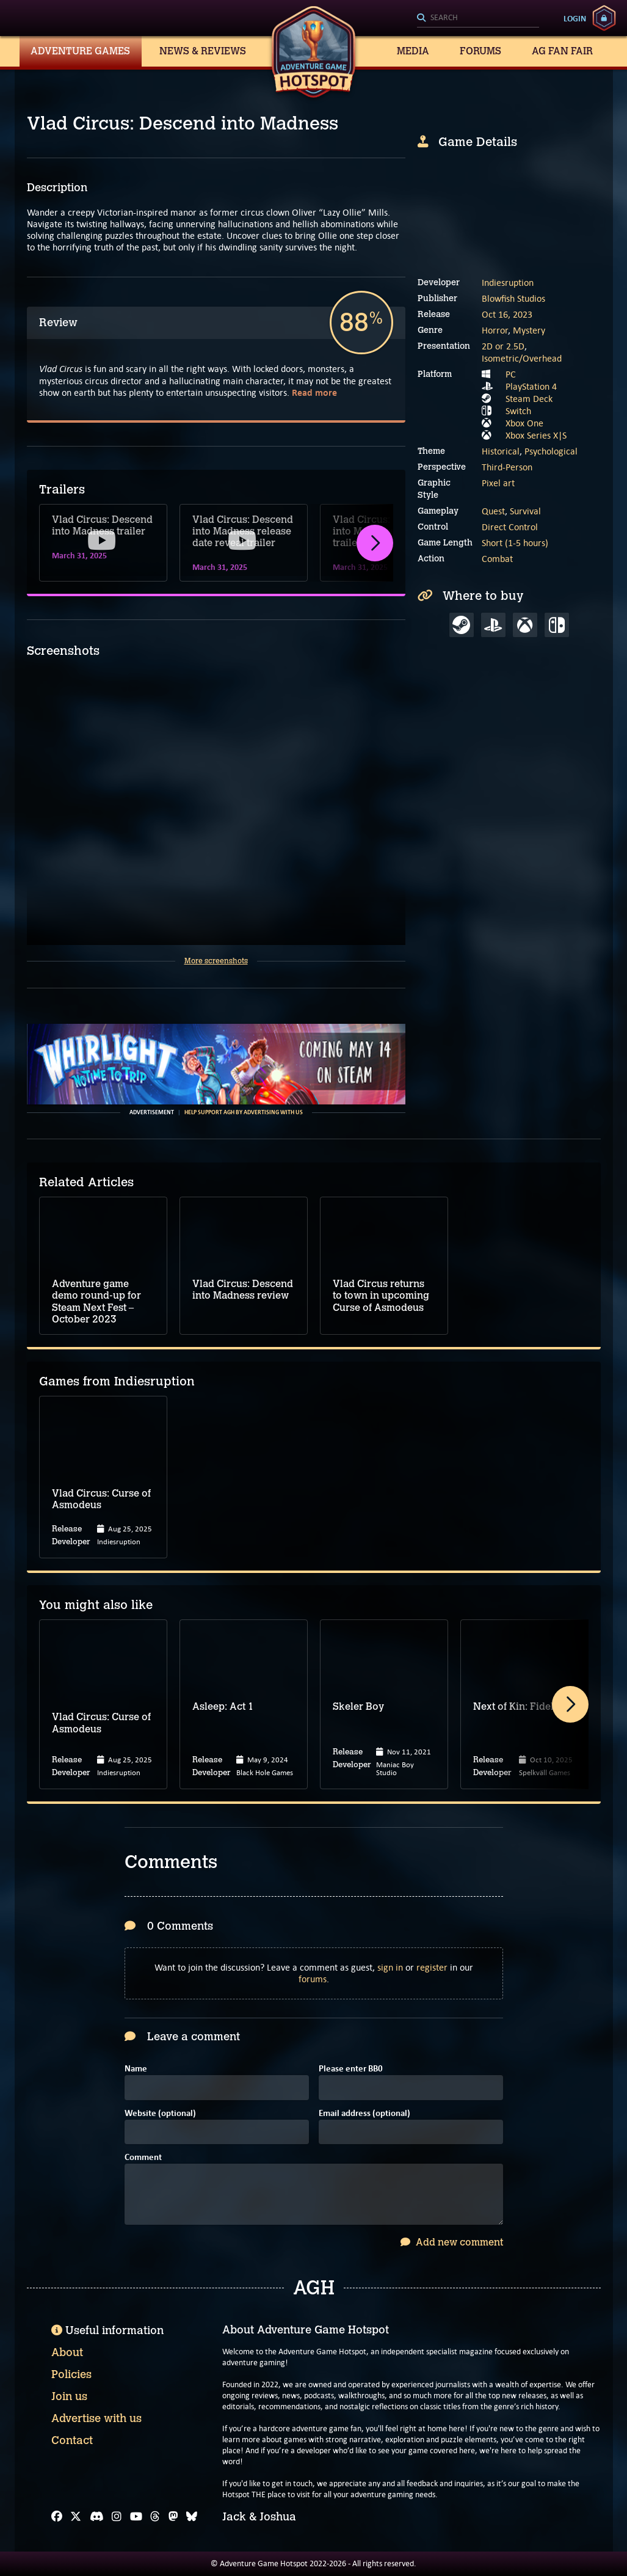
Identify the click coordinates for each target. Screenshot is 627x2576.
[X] (75, 2516)
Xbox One (524, 423)
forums (313, 1979)
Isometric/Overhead (522, 358)
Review (58, 322)
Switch (518, 411)
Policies (71, 2374)
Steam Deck (529, 398)
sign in (390, 1967)
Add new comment (451, 2242)
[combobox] (478, 18)
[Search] (478, 18)
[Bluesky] (191, 2516)
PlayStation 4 (531, 386)
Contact (72, 2440)
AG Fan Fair (562, 51)
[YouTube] (136, 2516)
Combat (497, 558)
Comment (143, 2158)
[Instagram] (116, 2516)
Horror (495, 330)
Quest (493, 511)
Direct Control (510, 527)
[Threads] (155, 2516)
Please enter (351, 2069)
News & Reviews (202, 51)
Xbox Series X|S (536, 435)
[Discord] (97, 2516)
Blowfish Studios (513, 298)
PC (511, 374)
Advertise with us (96, 2418)
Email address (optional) (364, 2114)
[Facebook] (56, 2516)
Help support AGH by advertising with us (243, 1112)
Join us (69, 2396)
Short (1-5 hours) (515, 543)
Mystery (529, 330)
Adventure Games (80, 51)
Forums (480, 51)
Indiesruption (508, 282)
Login (575, 18)
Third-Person (507, 467)
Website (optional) (160, 2114)
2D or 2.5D (503, 346)
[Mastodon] (173, 2516)
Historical (501, 451)
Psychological (551, 451)
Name (136, 2069)
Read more (314, 392)
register (432, 1967)
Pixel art (498, 483)
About (67, 2352)
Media (413, 51)
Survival (525, 511)
